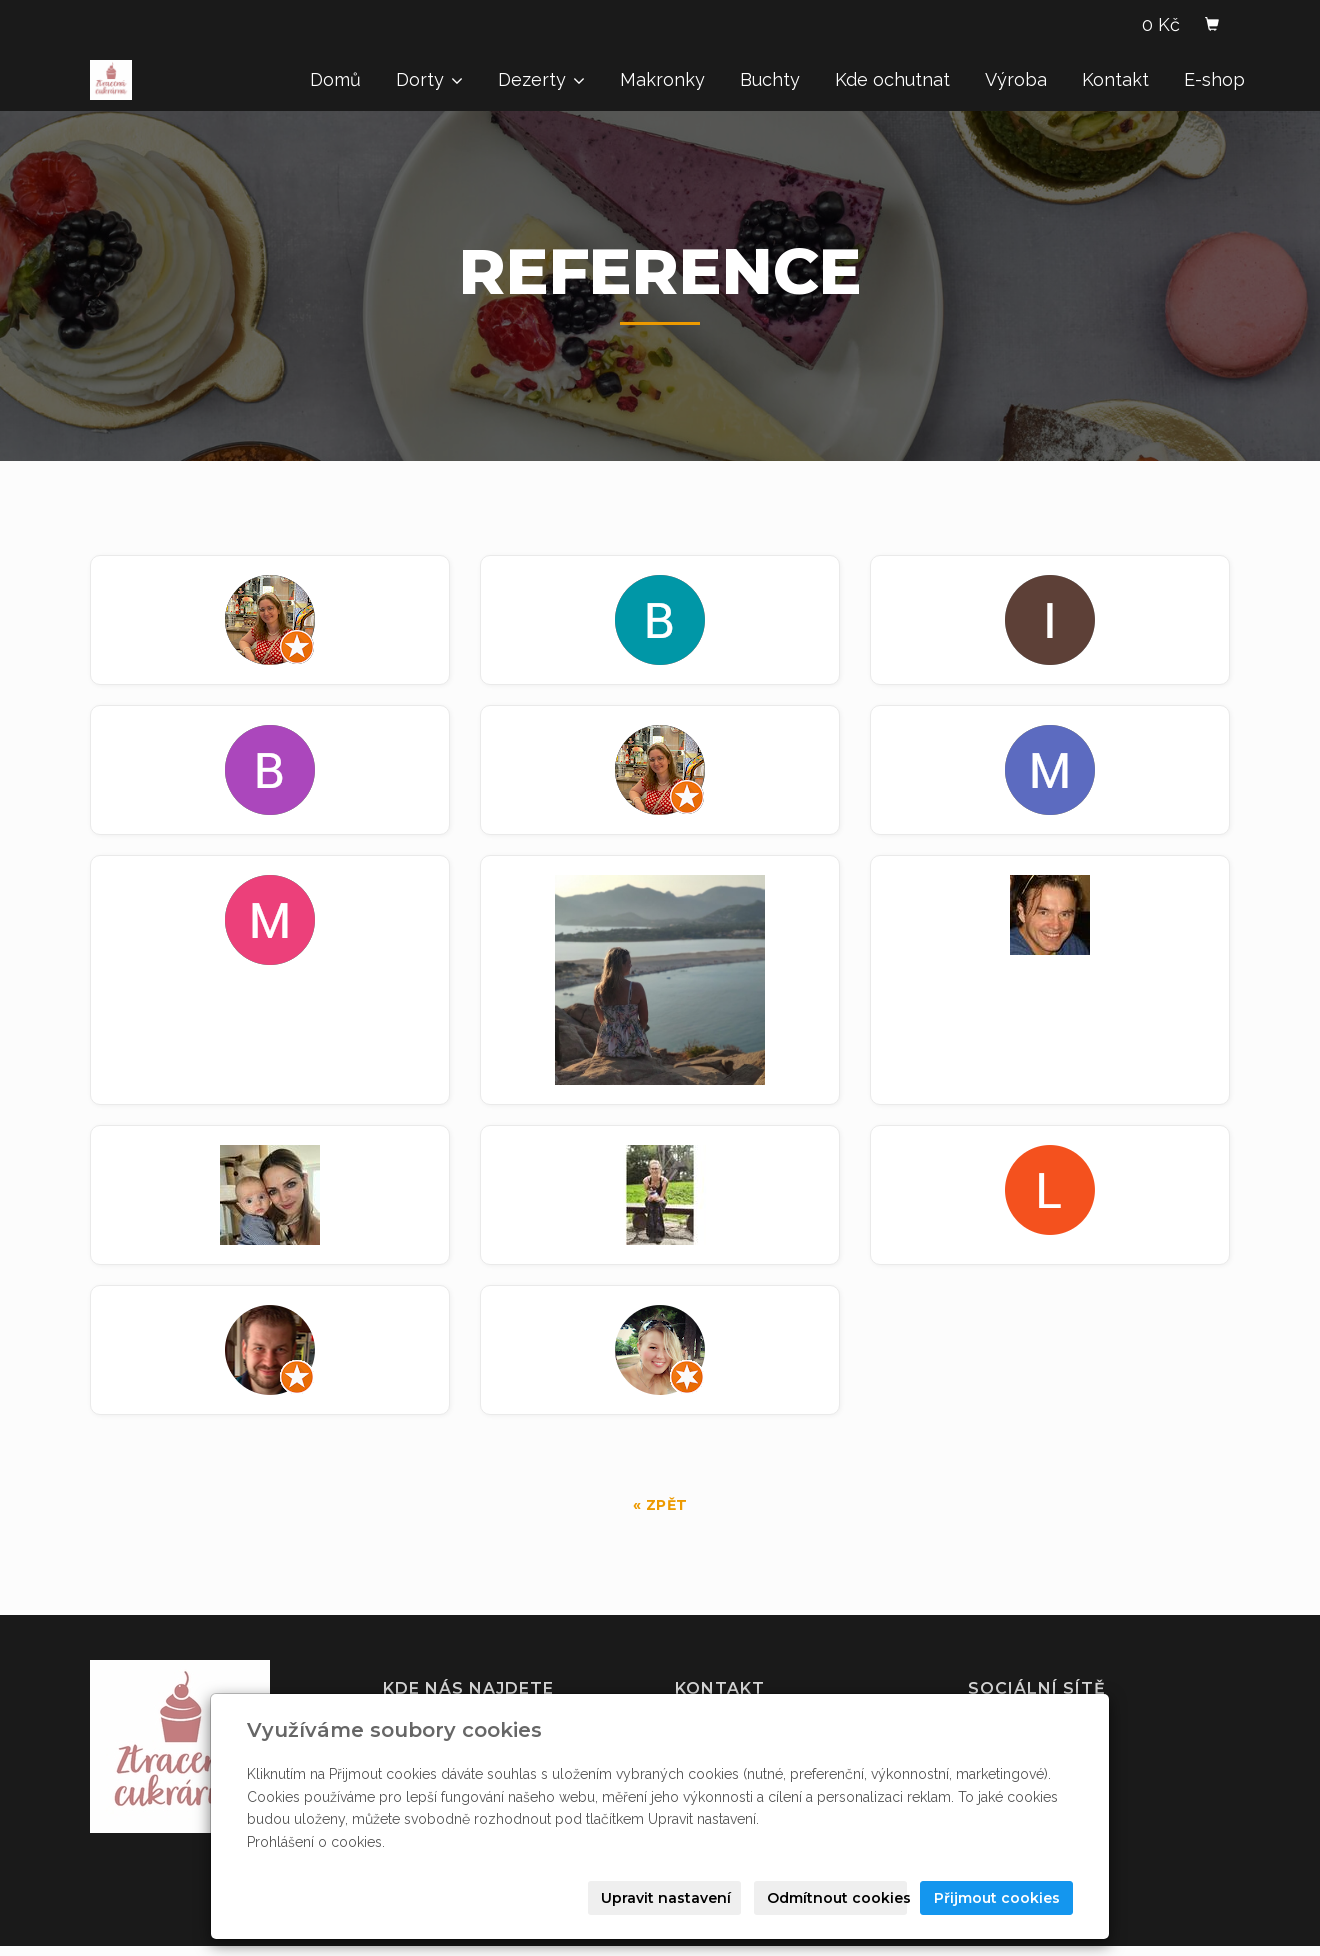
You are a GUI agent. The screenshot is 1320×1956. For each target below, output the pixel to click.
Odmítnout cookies (837, 1898)
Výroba (1016, 79)
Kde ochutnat (892, 79)
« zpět (660, 1505)
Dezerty (541, 79)
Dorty (429, 79)
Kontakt (1115, 79)
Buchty (770, 79)
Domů (335, 79)
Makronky (662, 79)
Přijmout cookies (997, 1898)
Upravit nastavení (666, 1898)
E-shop (1214, 79)
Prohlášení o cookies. (316, 1842)
